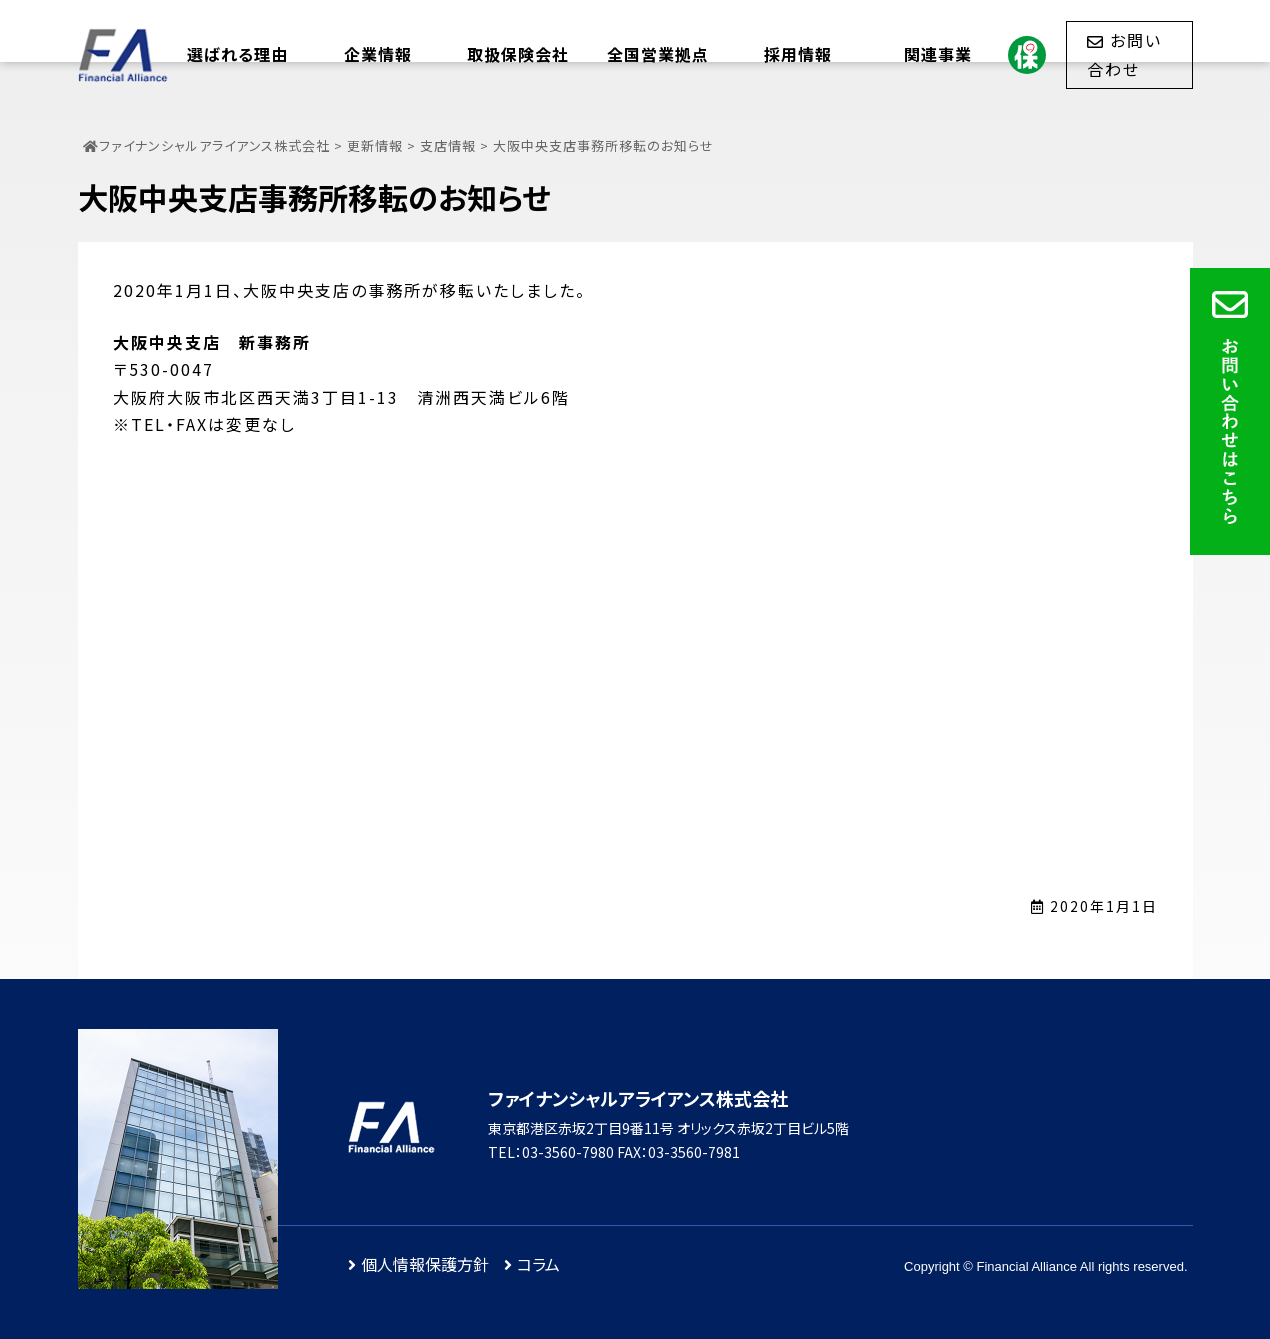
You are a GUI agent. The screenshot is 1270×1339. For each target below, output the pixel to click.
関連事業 (938, 54)
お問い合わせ (1124, 54)
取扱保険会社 (518, 54)
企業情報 (378, 54)
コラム (538, 1264)
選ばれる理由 (237, 54)
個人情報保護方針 (425, 1264)
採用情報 (798, 54)
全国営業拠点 (658, 54)
